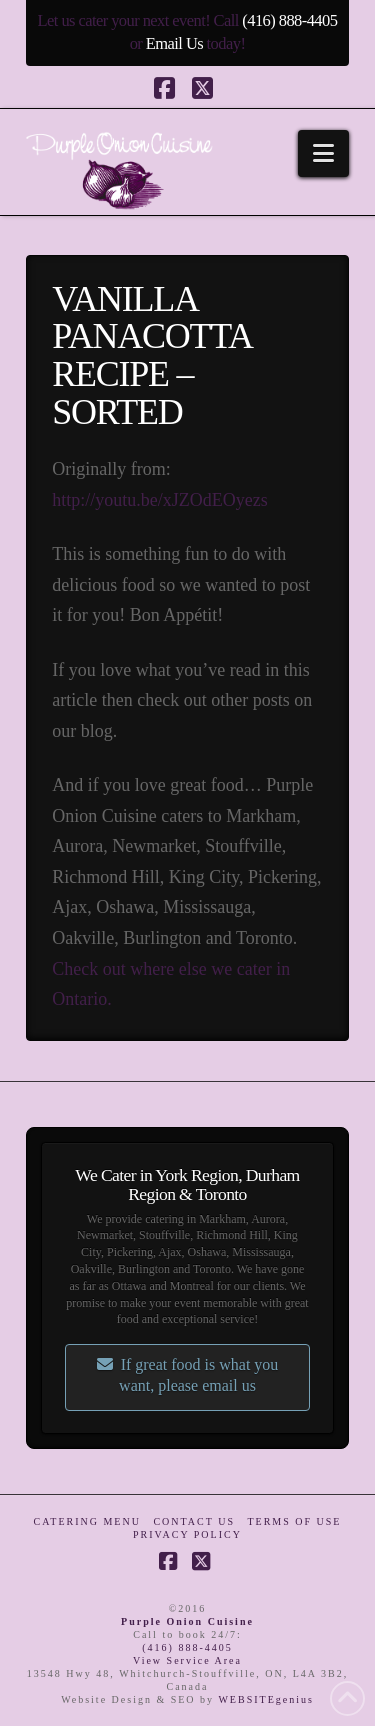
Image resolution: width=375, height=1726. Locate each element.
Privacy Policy (187, 1534)
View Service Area (187, 1660)
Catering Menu (87, 1521)
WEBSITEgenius (265, 1699)
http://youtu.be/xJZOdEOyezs (159, 500)
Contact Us (194, 1521)
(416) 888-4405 (289, 20)
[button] (323, 153)
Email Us (174, 43)
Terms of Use (294, 1521)
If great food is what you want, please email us (188, 1375)
